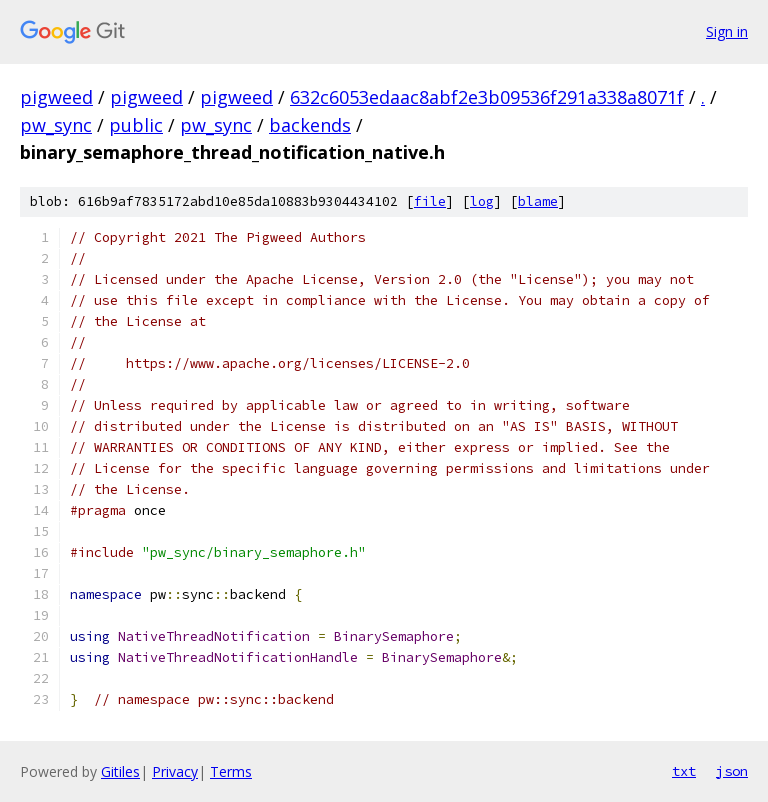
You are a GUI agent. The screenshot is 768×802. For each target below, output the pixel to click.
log (482, 201)
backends (310, 125)
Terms (231, 771)
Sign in (727, 31)
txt (684, 771)
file (430, 201)
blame (538, 201)
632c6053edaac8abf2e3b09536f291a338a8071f (487, 97)
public (136, 125)
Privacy (175, 771)
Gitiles (120, 771)
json (732, 771)
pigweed (56, 97)
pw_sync (56, 125)
